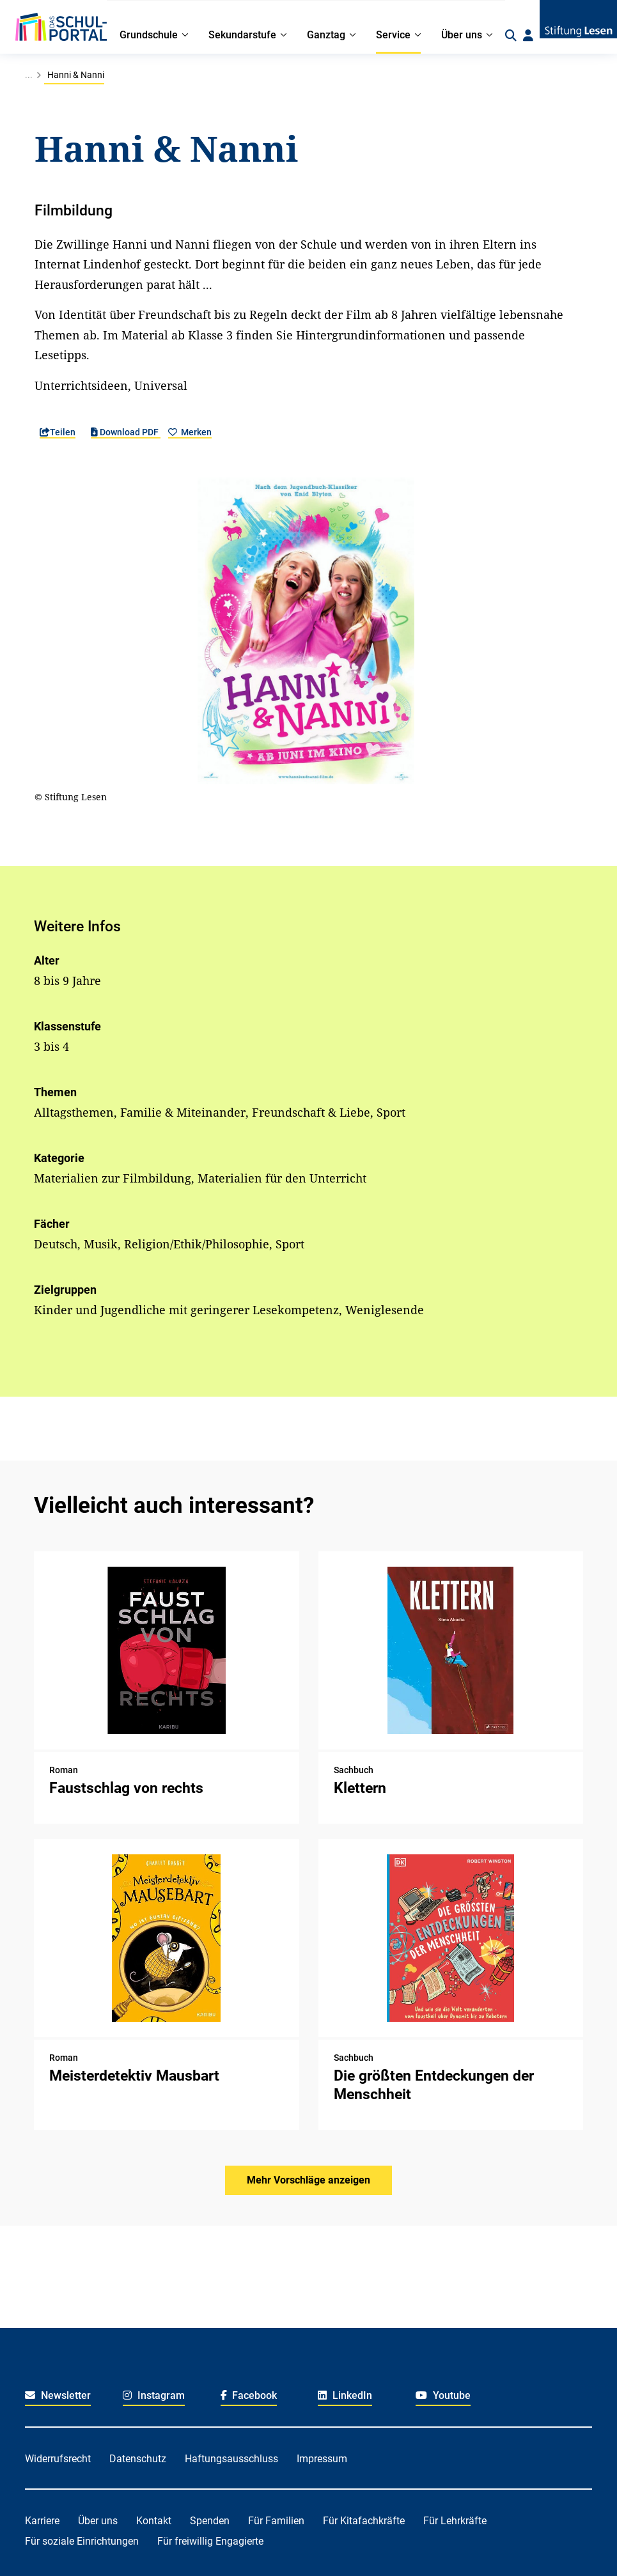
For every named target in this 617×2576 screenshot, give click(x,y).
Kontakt (153, 2521)
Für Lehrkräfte (455, 2521)
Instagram (154, 2395)
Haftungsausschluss (231, 2459)
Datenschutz (137, 2459)
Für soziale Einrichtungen (82, 2541)
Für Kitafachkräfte (364, 2521)
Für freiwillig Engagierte (210, 2541)
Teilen (57, 432)
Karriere (42, 2521)
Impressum (322, 2459)
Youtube (443, 2395)
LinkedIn (345, 2395)
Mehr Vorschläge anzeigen (308, 2180)
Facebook (249, 2395)
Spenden (210, 2521)
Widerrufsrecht (58, 2459)
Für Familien (276, 2521)
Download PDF (125, 432)
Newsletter (58, 2395)
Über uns (98, 2521)
